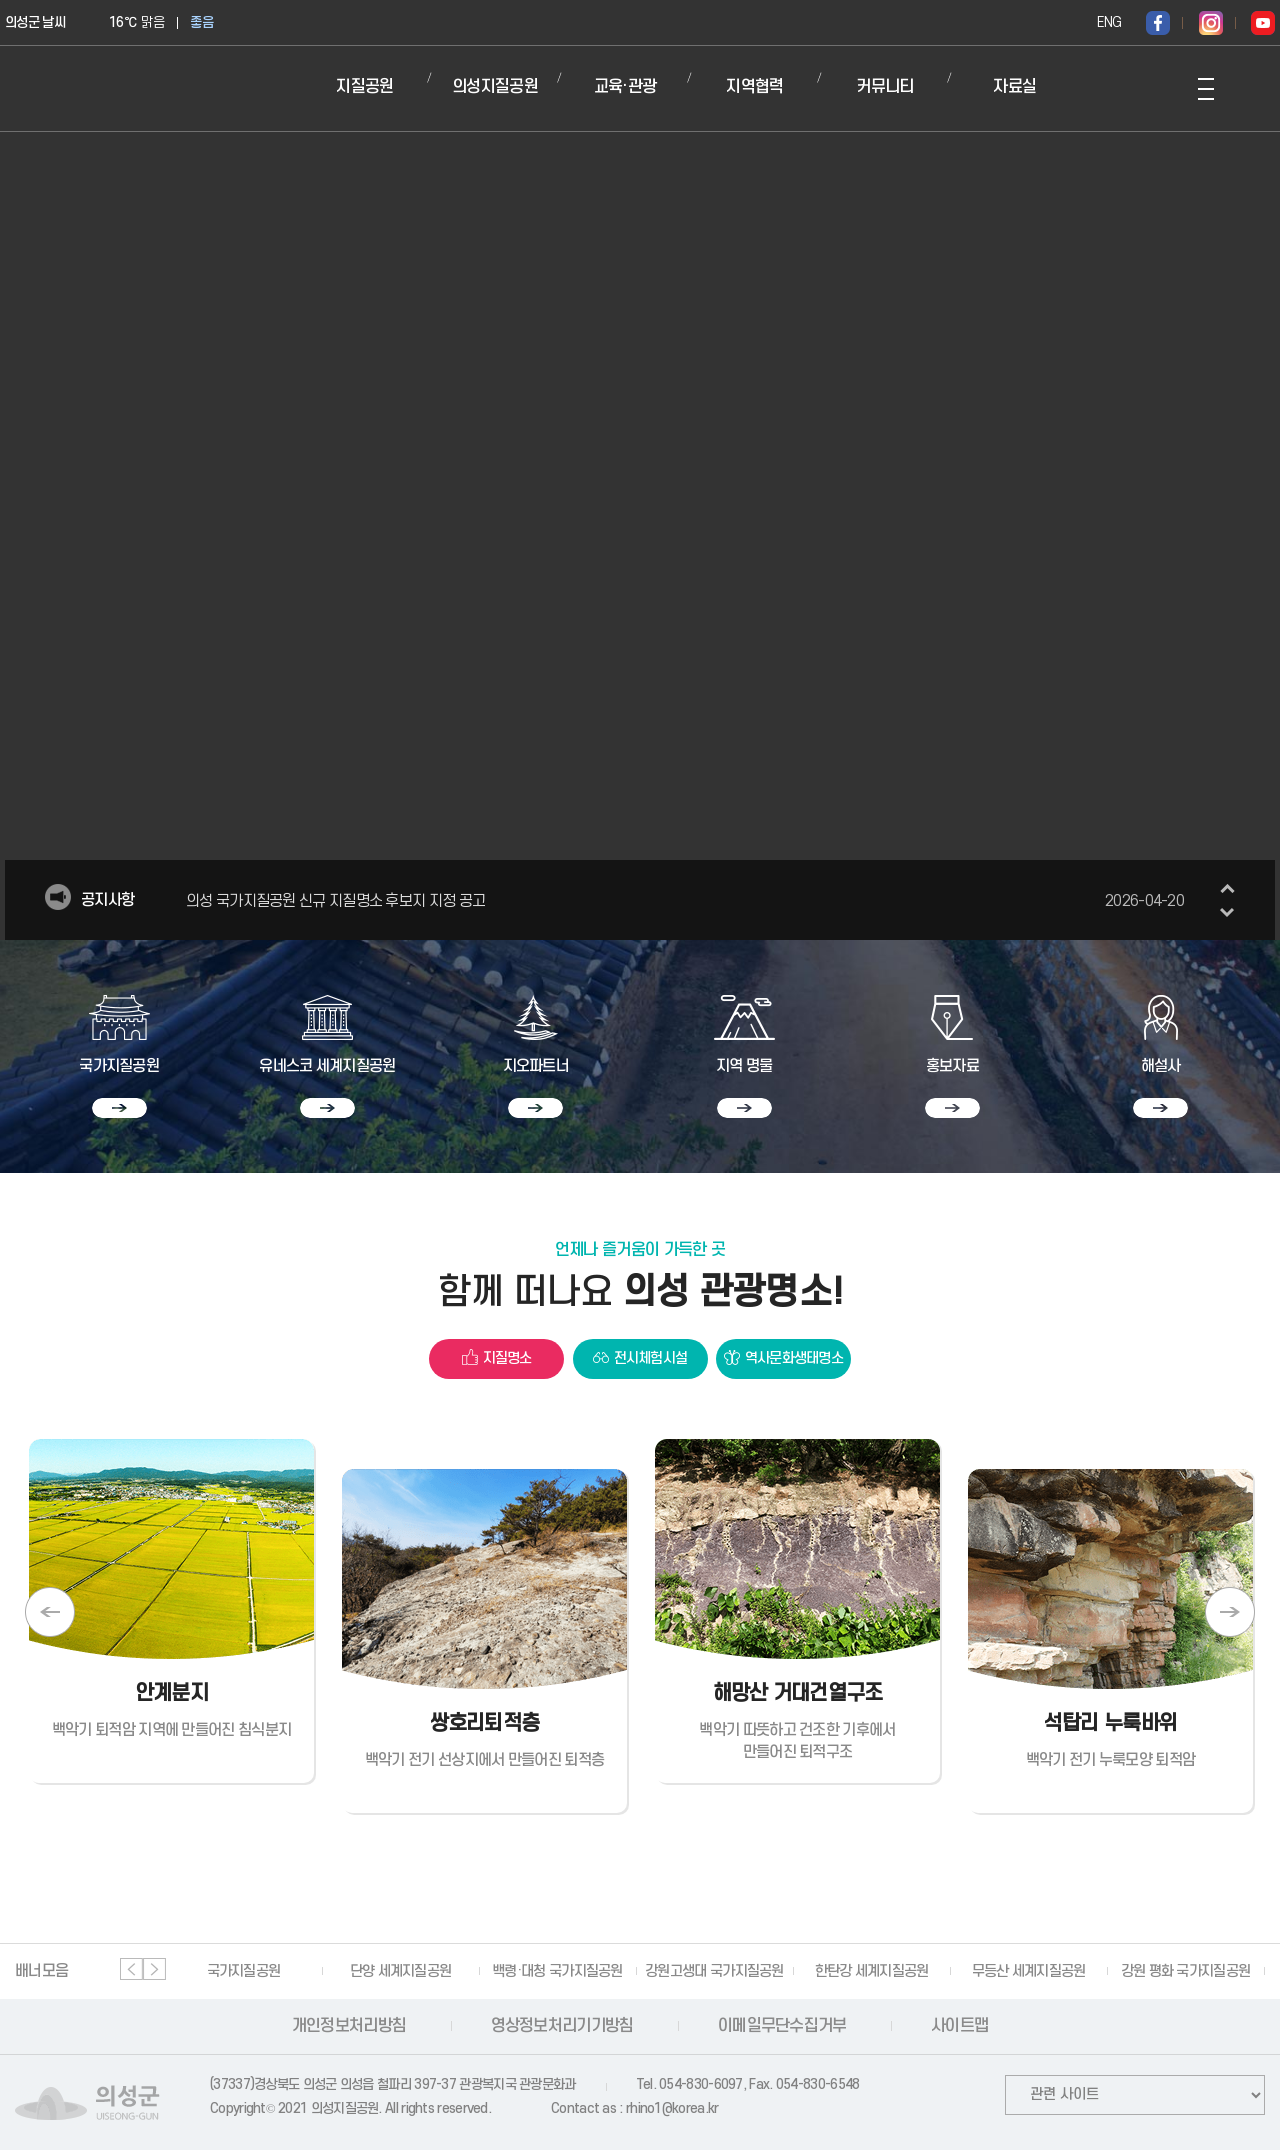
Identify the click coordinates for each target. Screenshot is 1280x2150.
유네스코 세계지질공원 (327, 1066)
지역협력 (754, 87)
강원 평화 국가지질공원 (1186, 1971)
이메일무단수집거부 (782, 2026)
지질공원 (364, 87)
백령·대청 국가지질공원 (557, 1971)
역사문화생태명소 (794, 1358)
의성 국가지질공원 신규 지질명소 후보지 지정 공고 (685, 901)
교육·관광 (625, 87)
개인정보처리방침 (349, 2026)
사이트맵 (959, 2026)
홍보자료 (952, 1066)
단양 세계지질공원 (401, 1971)
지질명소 (507, 1358)
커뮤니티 (884, 87)
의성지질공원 (495, 87)
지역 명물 (744, 1066)
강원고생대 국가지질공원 (714, 1971)
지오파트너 (536, 1066)
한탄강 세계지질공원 (872, 1971)
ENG (1109, 22)
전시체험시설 (651, 1358)
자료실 (1014, 87)
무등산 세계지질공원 (1029, 1971)
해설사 (1161, 1066)
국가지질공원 (119, 1066)
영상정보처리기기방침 (562, 2026)
